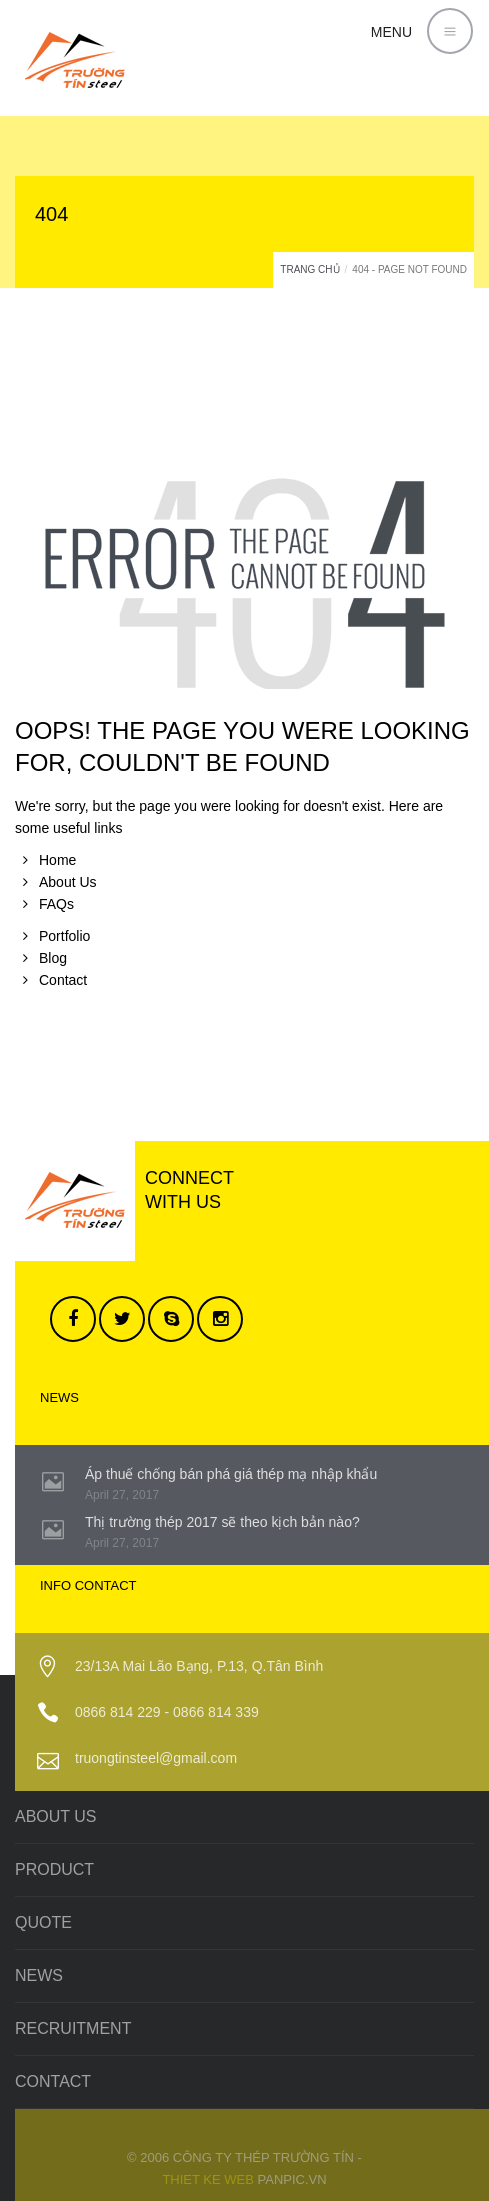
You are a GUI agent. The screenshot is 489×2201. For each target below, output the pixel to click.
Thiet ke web (208, 2179)
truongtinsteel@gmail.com (156, 1758)
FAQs (56, 904)
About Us (68, 882)
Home (57, 860)
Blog (53, 958)
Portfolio (64, 936)
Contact (63, 980)
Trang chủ (309, 269)
